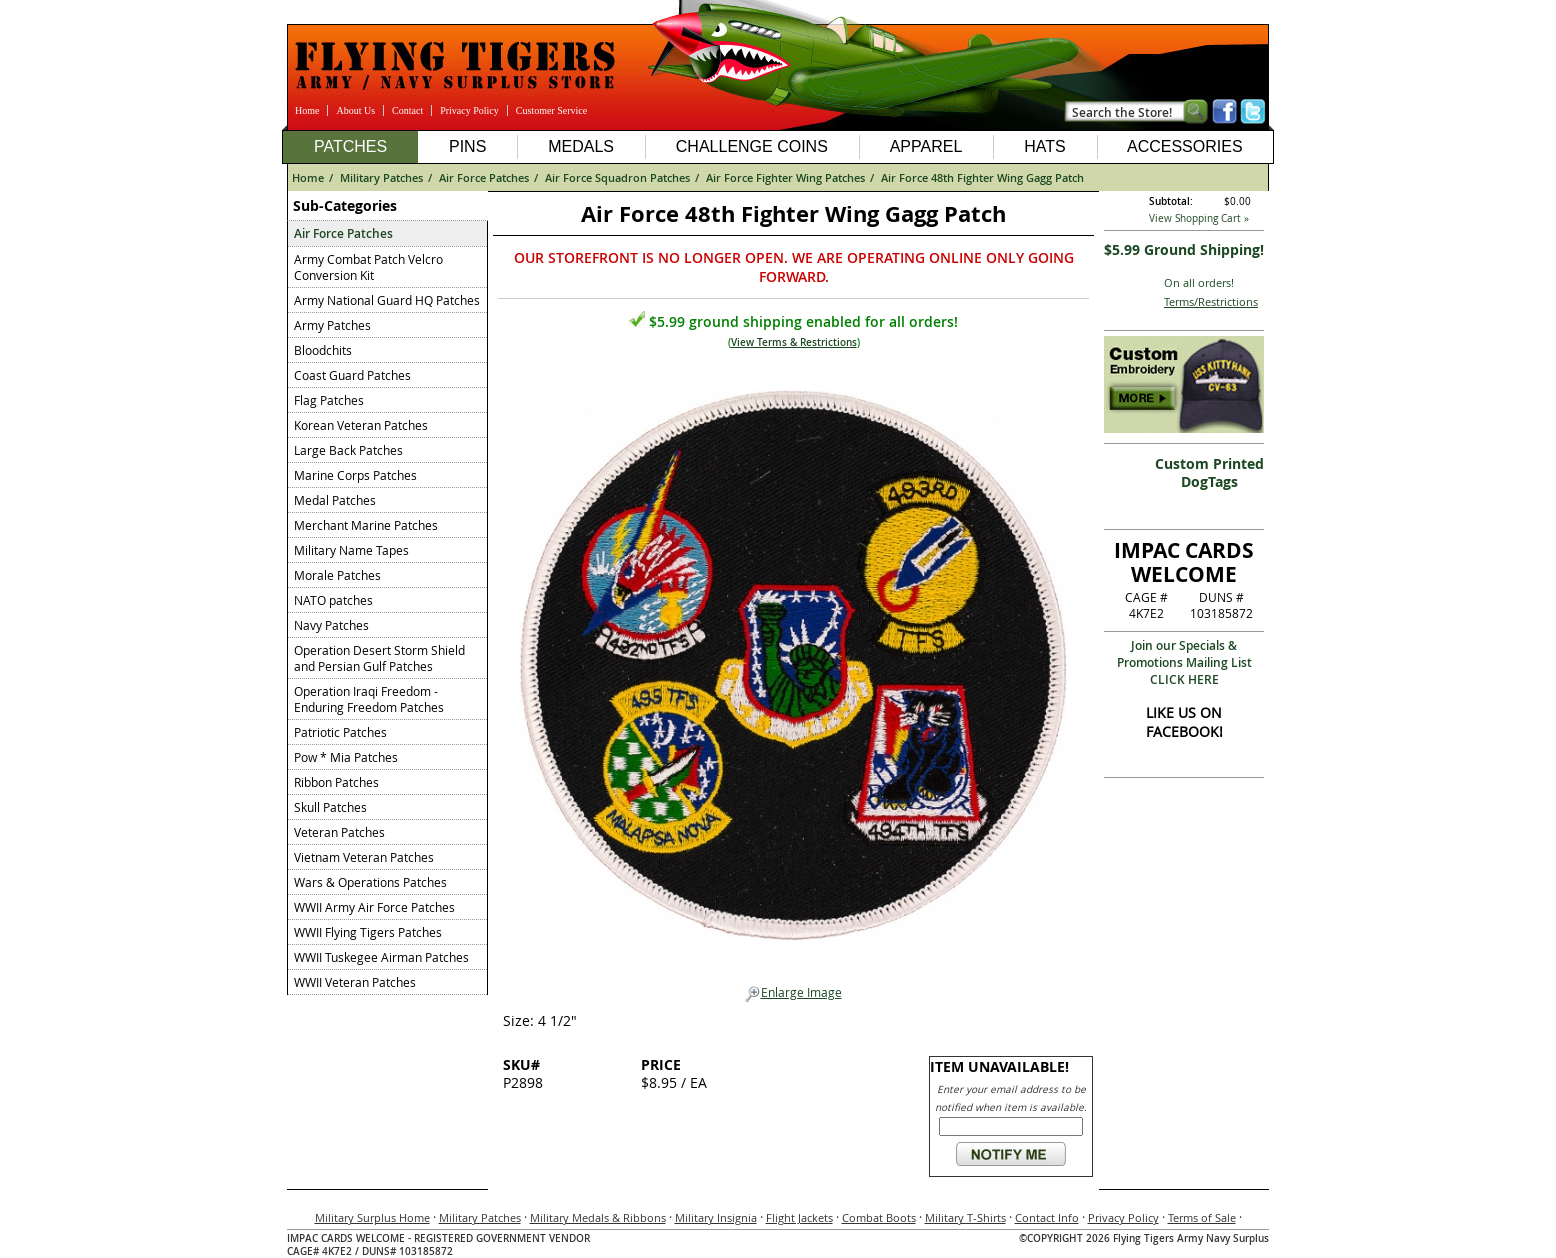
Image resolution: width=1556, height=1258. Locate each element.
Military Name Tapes (351, 550)
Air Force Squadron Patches (617, 177)
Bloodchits (323, 350)
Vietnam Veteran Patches (364, 857)
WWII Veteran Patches (355, 982)
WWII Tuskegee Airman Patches (381, 957)
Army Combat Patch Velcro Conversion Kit (368, 267)
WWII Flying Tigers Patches (368, 932)
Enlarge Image (793, 993)
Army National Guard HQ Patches (387, 300)
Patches (350, 146)
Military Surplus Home (372, 1217)
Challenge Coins (752, 146)
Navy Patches (331, 625)
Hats (1044, 146)
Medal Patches (335, 500)
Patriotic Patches (340, 732)
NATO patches (333, 600)
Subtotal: (1171, 201)
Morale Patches (337, 575)
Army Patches (332, 325)
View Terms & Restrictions (794, 342)
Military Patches (381, 177)
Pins (467, 146)
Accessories (1185, 146)
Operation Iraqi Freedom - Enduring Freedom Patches (369, 699)
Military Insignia (716, 1217)
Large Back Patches (348, 450)
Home (307, 110)
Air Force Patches (484, 177)
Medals (581, 146)
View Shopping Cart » (1199, 218)
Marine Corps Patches (355, 475)
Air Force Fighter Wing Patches (785, 177)
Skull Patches (330, 807)
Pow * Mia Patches (346, 757)
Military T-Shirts (965, 1217)
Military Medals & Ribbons (598, 1217)
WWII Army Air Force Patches (374, 907)
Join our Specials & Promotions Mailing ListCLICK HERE (1184, 662)
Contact (407, 110)
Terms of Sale (1202, 1217)
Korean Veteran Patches (361, 425)
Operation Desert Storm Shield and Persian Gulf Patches (379, 658)
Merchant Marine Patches (366, 525)
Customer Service (551, 110)
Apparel (926, 146)
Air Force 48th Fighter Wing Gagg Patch (982, 177)
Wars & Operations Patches (370, 882)
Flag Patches (329, 400)
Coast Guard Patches (352, 375)
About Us (355, 110)
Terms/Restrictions (1211, 301)
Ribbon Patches (336, 782)
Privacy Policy (469, 110)
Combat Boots (879, 1217)
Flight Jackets (799, 1217)
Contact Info (1047, 1217)
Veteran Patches (339, 832)
